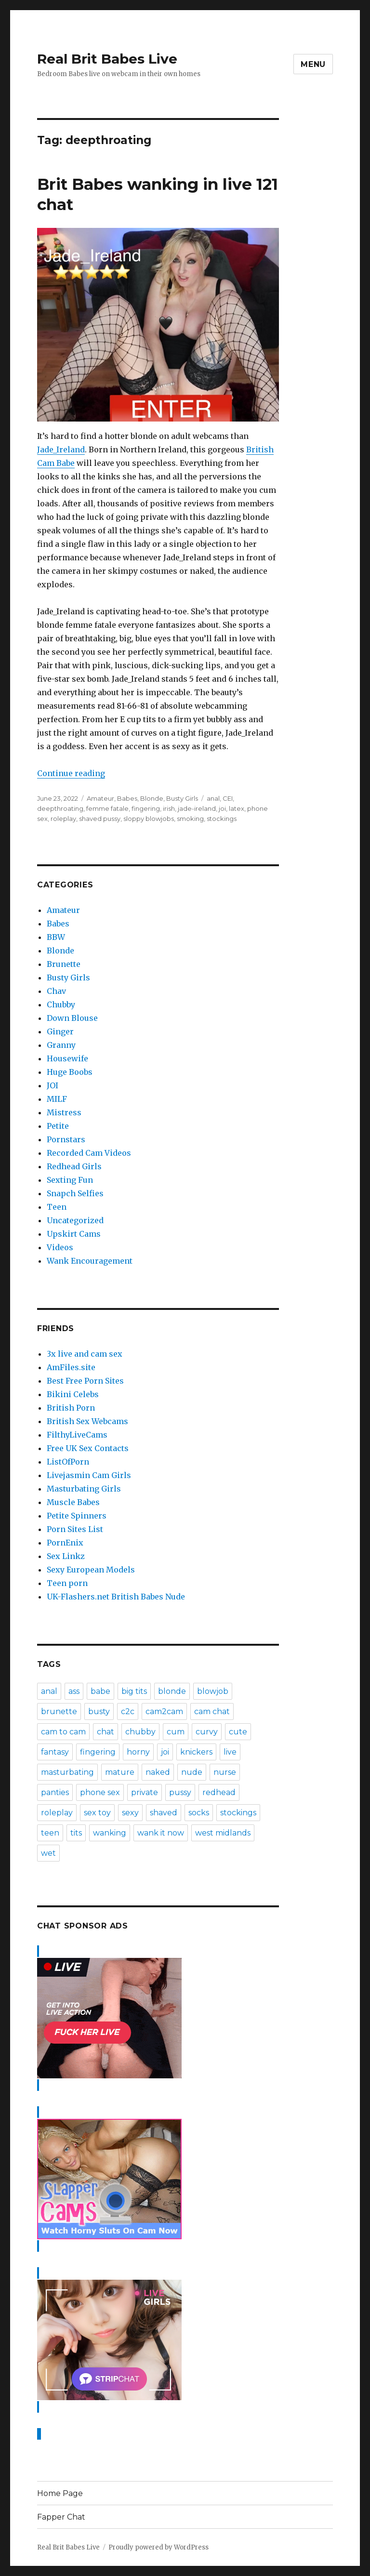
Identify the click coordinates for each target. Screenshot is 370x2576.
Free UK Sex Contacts (88, 1448)
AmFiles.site (71, 1367)
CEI (228, 798)
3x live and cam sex (84, 1354)
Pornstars (66, 1139)
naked (157, 1772)
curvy (207, 1731)
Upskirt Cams (74, 1234)
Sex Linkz (66, 1556)
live (230, 1752)
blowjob (212, 1691)
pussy (180, 1792)
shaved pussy (99, 818)
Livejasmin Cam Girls (89, 1475)
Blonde (151, 798)
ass (73, 1691)
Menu (313, 64)
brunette (59, 1711)
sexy (130, 1812)
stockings (222, 818)
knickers (196, 1752)
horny (138, 1752)
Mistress (64, 1112)
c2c (127, 1711)
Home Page (60, 2493)
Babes (127, 798)
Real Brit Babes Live (107, 59)
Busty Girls (182, 798)
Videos (60, 1247)
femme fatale (107, 808)
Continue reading (71, 773)
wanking (109, 1832)
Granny (61, 1045)
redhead (219, 1792)
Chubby (61, 1004)
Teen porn (67, 1583)
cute (238, 1731)
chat (105, 1731)
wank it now (160, 1832)
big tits (134, 1691)
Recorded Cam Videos (89, 1153)
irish (169, 808)
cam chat (212, 1711)
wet (48, 1853)
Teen (56, 1207)
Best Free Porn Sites (85, 1381)
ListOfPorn (68, 1461)
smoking (190, 818)
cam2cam (164, 1711)
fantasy (55, 1752)
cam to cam (63, 1731)
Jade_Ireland (61, 449)
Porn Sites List (75, 1529)
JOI (52, 1085)
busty (99, 1711)
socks (198, 1812)
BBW (56, 937)
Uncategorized (75, 1220)
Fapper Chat (61, 2517)
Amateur (100, 798)
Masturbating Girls (84, 1488)
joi (222, 808)
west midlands (223, 1832)
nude (191, 1772)
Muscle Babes (73, 1502)
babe (100, 1691)
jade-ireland (197, 808)
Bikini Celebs (73, 1394)
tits (76, 1832)
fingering (146, 808)
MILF (57, 1099)
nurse (224, 1772)
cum (176, 1731)
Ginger (60, 1031)
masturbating (67, 1772)
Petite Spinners (76, 1515)
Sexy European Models (91, 1569)
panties (55, 1792)
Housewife (67, 1058)
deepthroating (60, 808)
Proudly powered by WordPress (158, 2547)
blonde (172, 1691)
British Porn (71, 1408)
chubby (140, 1731)
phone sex (100, 1792)
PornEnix (65, 1542)
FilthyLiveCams (77, 1435)
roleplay (63, 818)
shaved (163, 1812)
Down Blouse (72, 1018)
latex (236, 808)
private (144, 1792)
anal (213, 798)
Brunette (63, 964)
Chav (56, 991)
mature (119, 1772)
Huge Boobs (69, 1072)
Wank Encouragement (89, 1261)
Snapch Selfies (75, 1193)
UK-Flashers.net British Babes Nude (116, 1596)
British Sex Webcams (87, 1421)
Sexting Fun (70, 1180)
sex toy (97, 1812)
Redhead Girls (74, 1166)
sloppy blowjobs (148, 818)
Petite (58, 1126)
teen (50, 1832)
